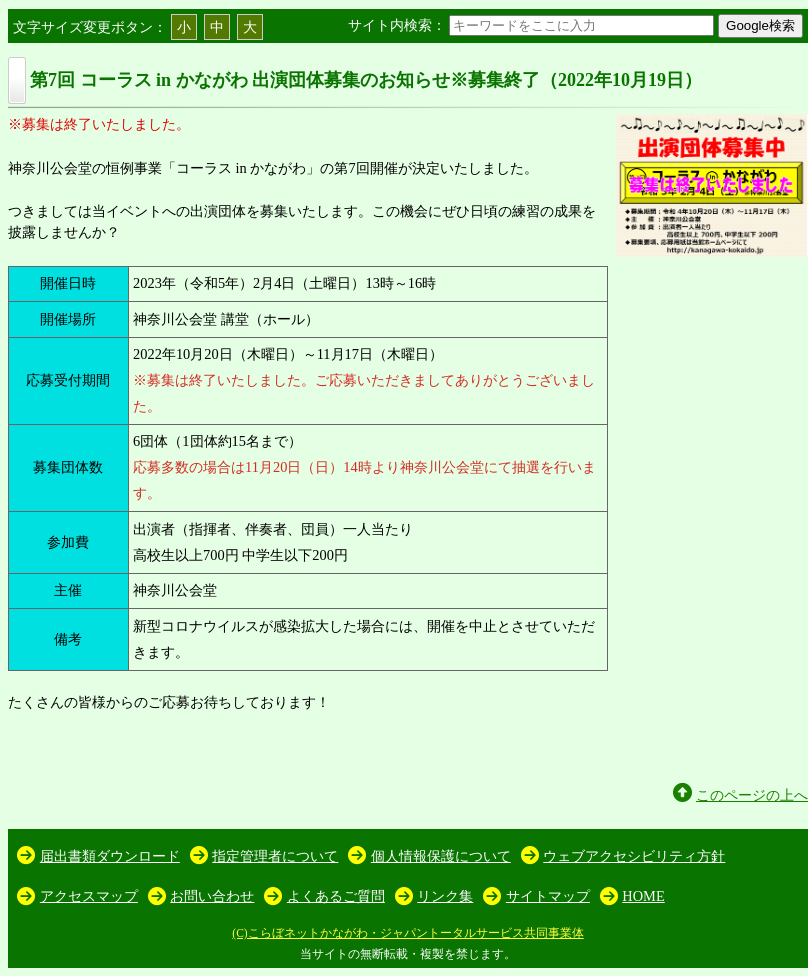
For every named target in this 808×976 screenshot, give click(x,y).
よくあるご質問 (336, 896)
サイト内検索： (533, 25)
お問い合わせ (212, 896)
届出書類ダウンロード (110, 856)
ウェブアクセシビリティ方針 (634, 856)
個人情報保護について (441, 856)
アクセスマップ (89, 896)
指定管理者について (275, 856)
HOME (643, 896)
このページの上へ (752, 795)
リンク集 (445, 896)
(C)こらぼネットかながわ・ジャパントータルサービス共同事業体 (407, 933)
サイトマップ (548, 896)
